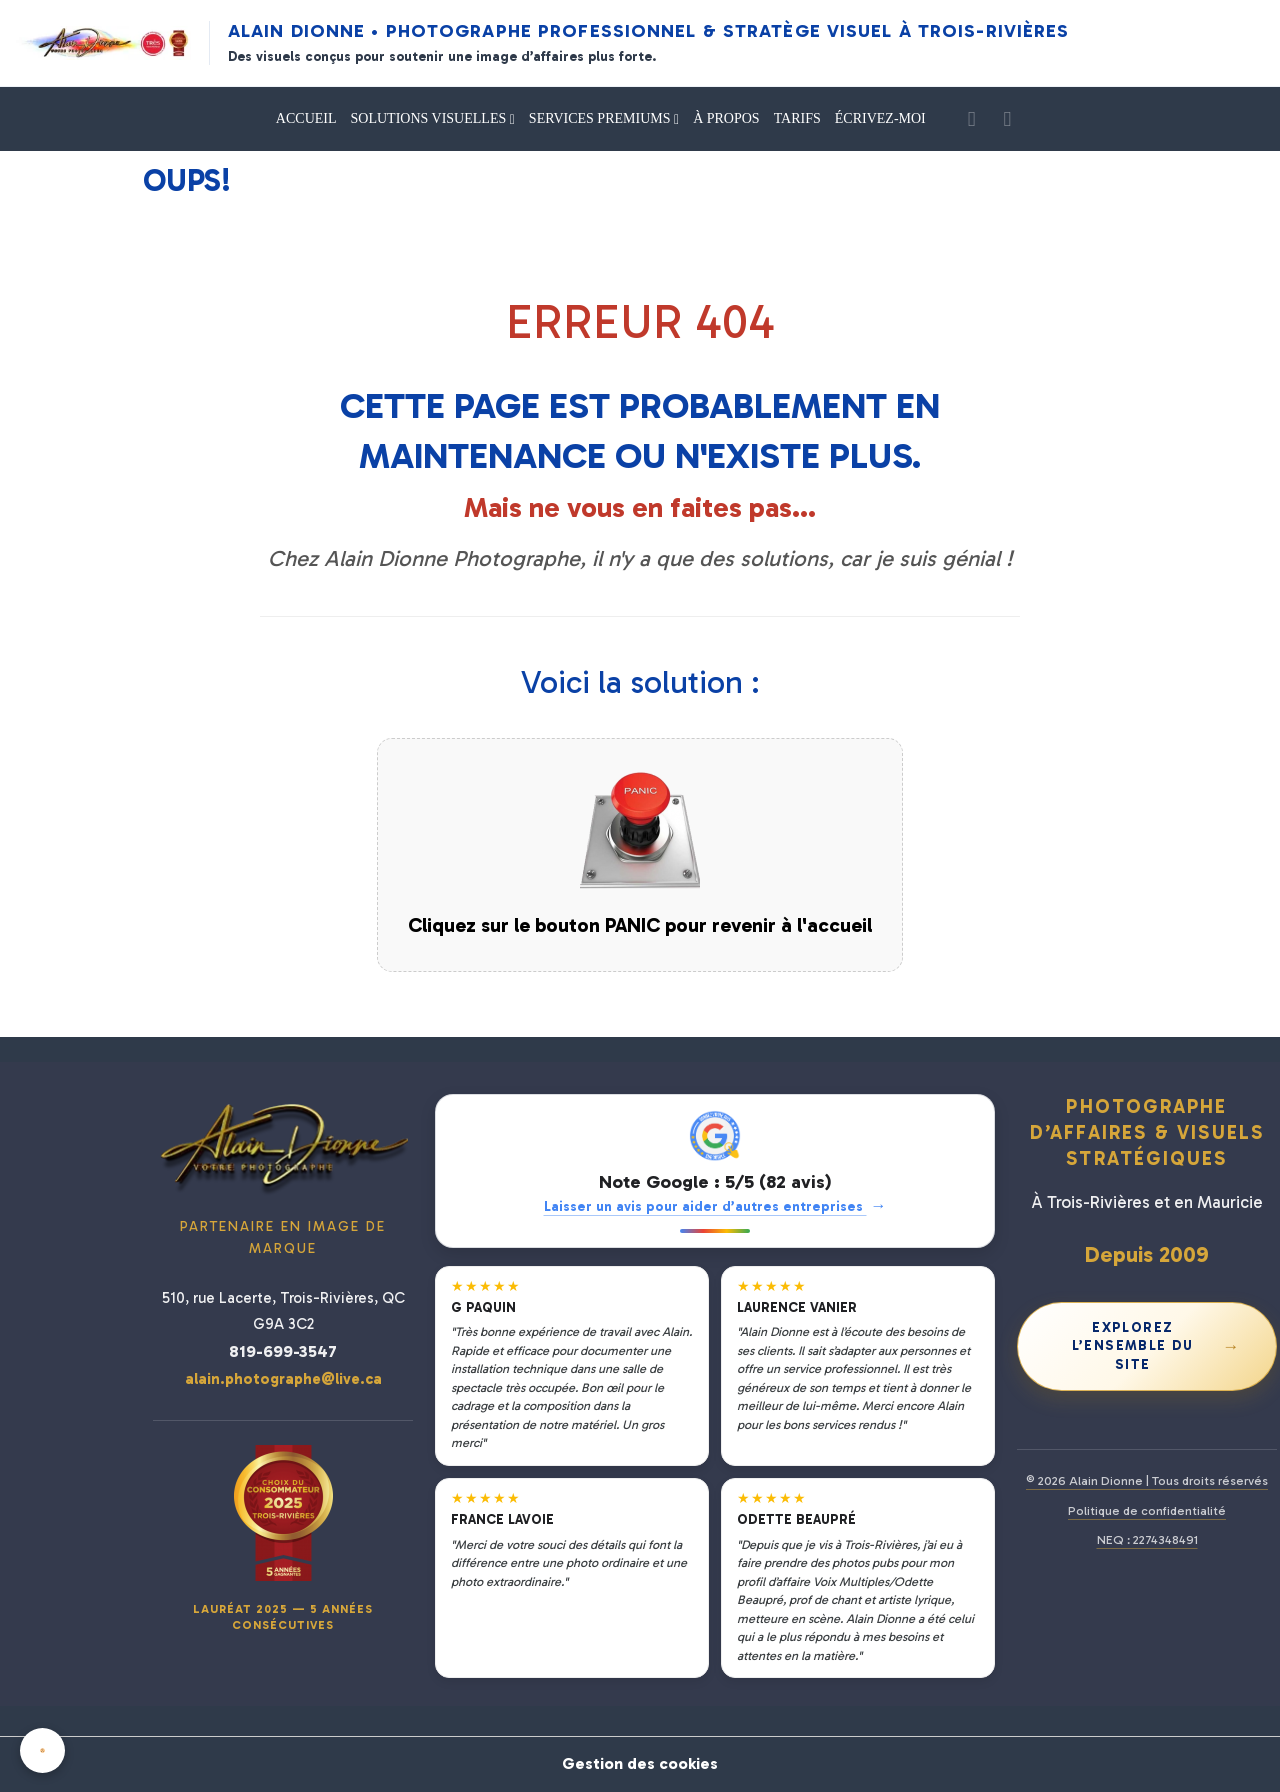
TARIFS (797, 118)
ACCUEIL (306, 118)
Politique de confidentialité (1147, 1510)
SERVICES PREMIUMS (601, 118)
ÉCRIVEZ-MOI (880, 118)
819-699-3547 (283, 1351)
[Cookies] (42, 1750)
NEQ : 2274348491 (1147, 1539)
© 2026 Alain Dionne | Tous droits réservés (1147, 1480)
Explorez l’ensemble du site (1156, 1345)
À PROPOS (726, 118)
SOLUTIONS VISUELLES (430, 118)
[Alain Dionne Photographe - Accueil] (103, 43)
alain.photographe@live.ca (283, 1379)
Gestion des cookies (640, 1763)
